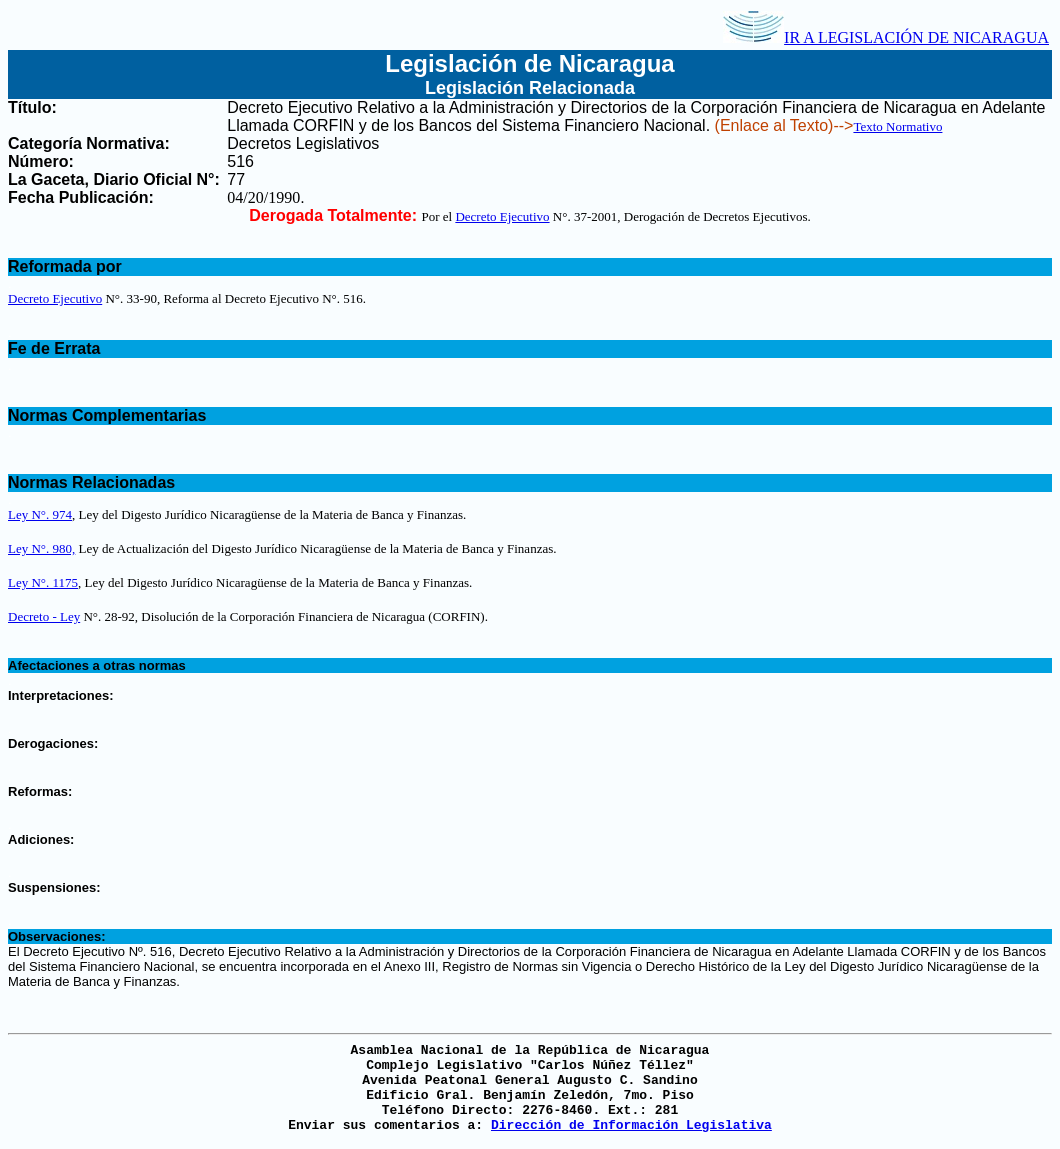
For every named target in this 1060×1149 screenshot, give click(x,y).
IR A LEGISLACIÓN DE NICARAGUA (886, 37)
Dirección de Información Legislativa (631, 1125)
